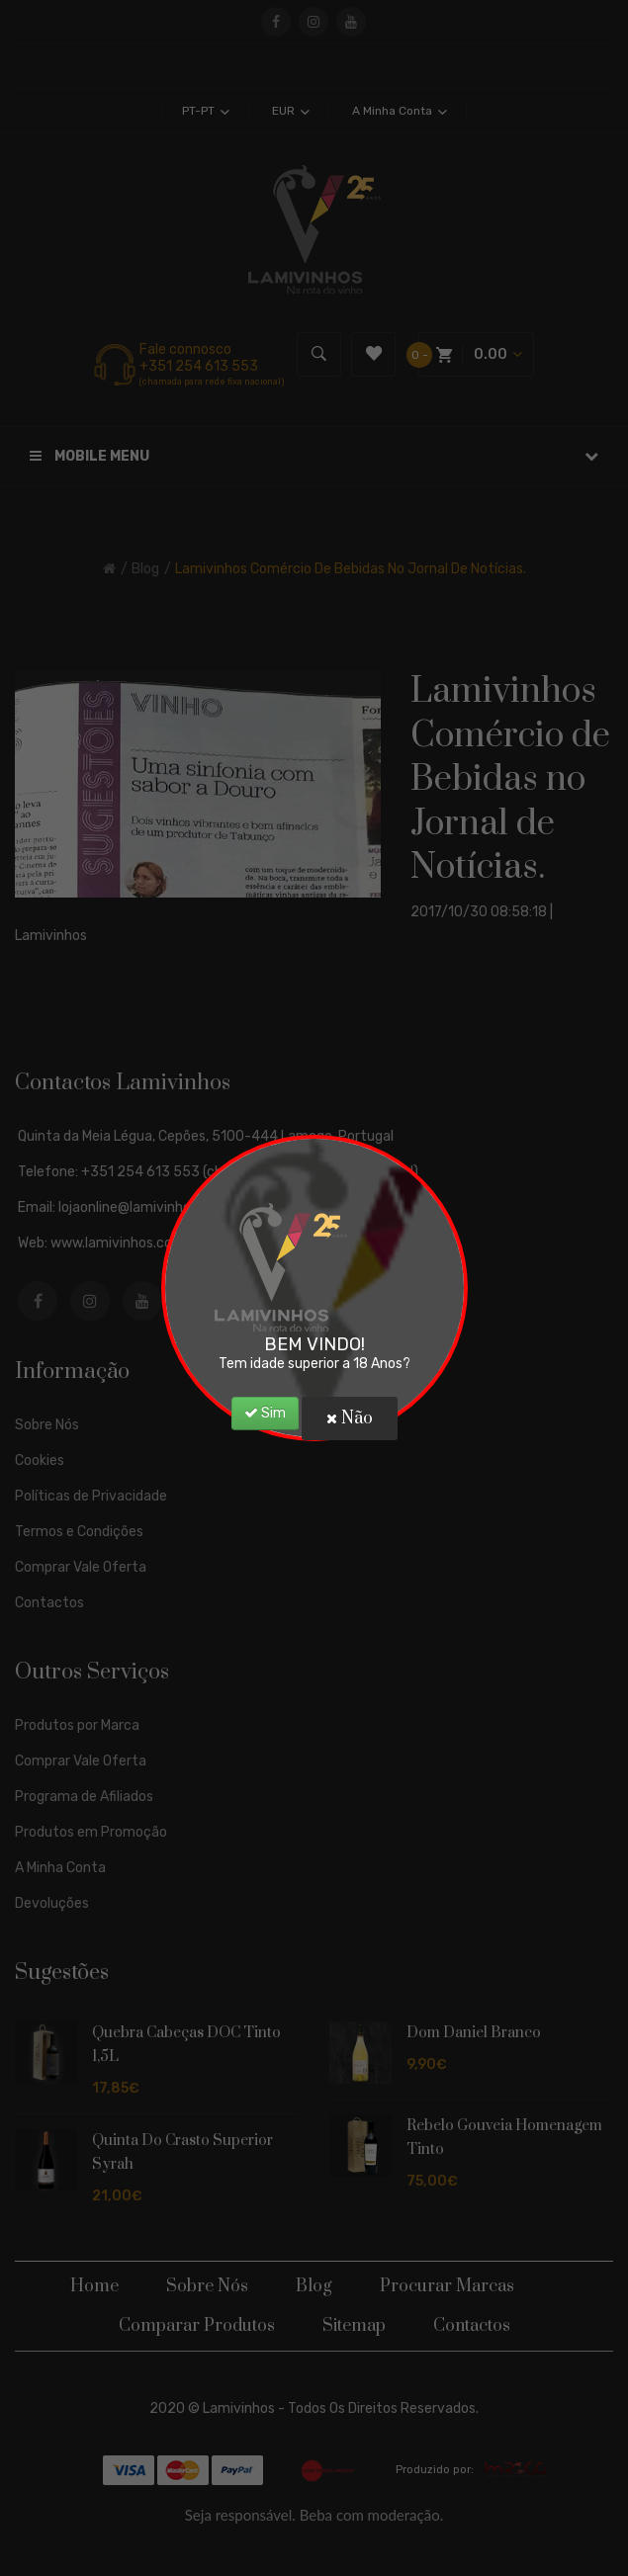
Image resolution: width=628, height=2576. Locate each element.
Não (349, 1418)
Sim (265, 1413)
